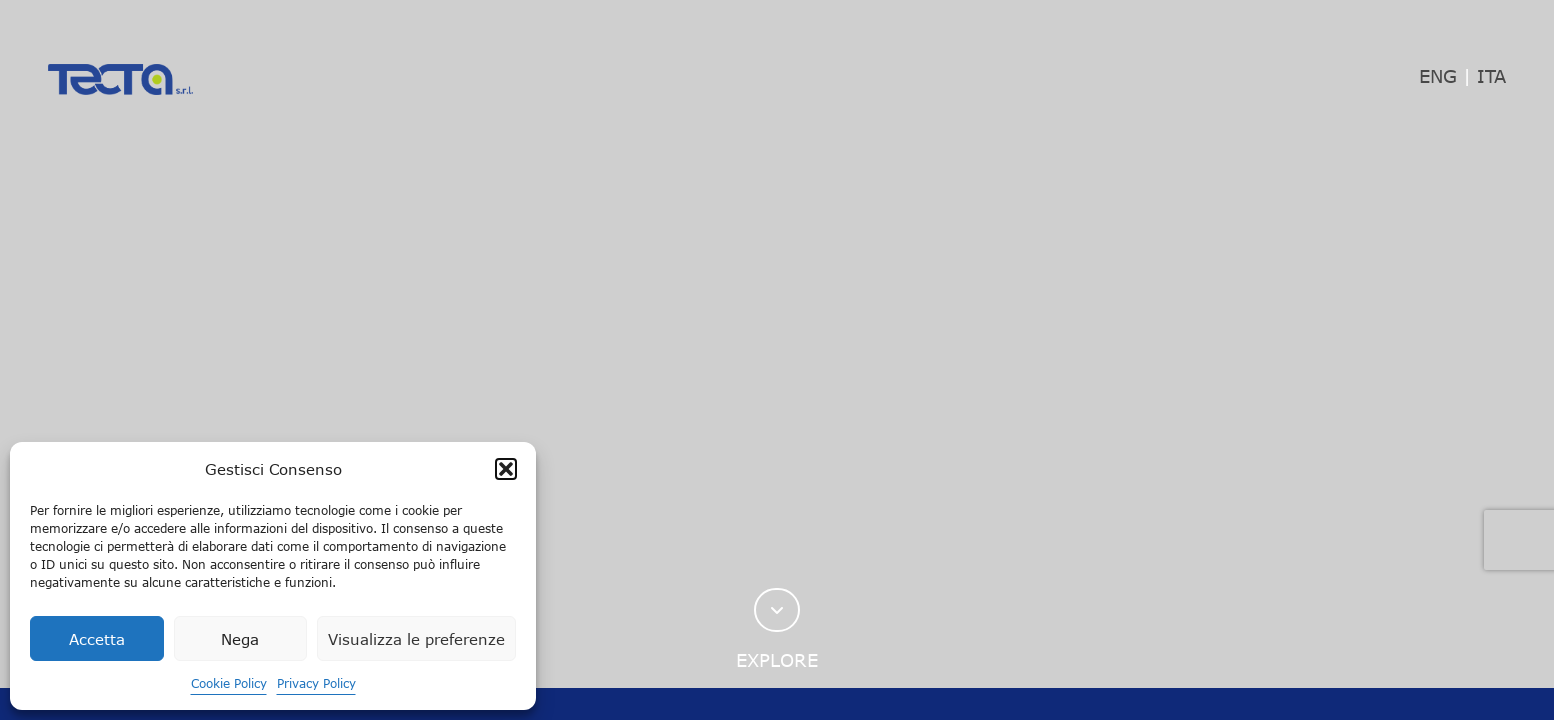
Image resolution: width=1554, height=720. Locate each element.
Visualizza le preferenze (416, 639)
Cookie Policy (229, 683)
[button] (506, 469)
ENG (1438, 76)
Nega (240, 639)
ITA (1491, 76)
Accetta (97, 639)
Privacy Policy (316, 683)
